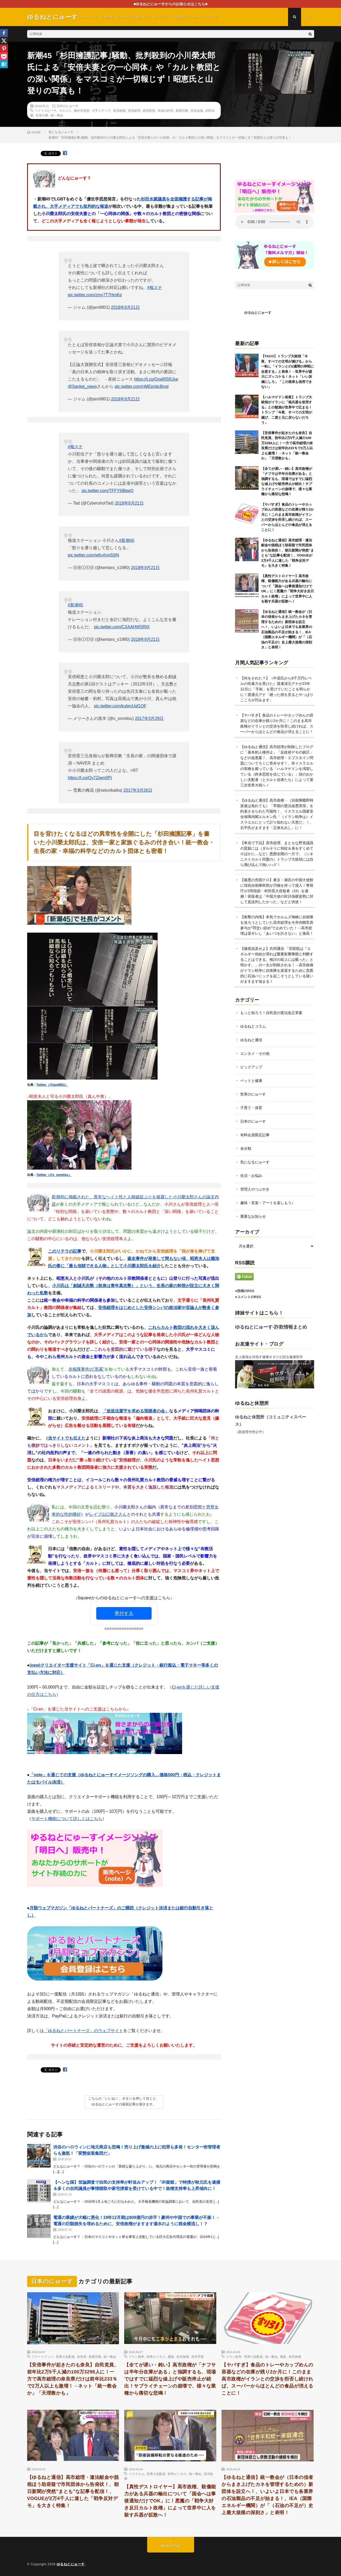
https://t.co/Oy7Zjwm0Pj (90, 777)
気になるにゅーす (255, 1162)
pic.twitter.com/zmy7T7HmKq (95, 295)
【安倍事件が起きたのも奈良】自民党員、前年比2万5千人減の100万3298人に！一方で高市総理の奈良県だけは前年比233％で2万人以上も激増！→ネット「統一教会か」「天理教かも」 (73, 2379)
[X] (4, 41)
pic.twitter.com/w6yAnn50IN (93, 555)
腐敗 (171, 2356)
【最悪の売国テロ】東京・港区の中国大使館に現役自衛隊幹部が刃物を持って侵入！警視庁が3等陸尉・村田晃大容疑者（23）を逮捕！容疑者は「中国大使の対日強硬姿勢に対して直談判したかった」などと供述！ (276, 891)
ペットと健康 (251, 1081)
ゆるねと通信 (251, 1040)
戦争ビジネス (156, 2356)
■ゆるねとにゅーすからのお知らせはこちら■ (170, 4)
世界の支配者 (65, 2356)
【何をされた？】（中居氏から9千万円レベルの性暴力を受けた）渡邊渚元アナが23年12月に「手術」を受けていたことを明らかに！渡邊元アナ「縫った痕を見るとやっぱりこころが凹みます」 (276, 689)
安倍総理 (134, 110)
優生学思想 (81, 110)
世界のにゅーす (253, 1094)
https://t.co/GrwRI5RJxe (156, 379)
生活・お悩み (251, 1176)
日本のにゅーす (68, 105)
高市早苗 (197, 2356)
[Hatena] (4, 64)
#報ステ (154, 287)
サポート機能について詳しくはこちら (66, 1818)
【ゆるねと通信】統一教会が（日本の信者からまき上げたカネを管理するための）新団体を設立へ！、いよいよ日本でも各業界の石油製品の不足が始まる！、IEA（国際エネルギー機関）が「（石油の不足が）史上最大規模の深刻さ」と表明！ (267, 2495)
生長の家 (42, 115)
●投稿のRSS (244, 1291)
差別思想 (149, 110)
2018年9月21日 (125, 307)
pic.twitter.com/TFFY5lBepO (107, 490)
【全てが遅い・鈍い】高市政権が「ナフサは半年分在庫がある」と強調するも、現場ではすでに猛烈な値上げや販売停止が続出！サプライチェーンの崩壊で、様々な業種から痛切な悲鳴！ (170, 2379)
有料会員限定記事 (255, 1135)
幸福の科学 (165, 110)
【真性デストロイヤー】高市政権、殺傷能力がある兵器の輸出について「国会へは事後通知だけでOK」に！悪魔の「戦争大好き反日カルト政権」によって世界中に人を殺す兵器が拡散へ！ (170, 2501)
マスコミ (65, 110)
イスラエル (136, 2473)
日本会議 (196, 110)
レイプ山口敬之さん (108, 1514)
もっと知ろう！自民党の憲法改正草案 (271, 1013)
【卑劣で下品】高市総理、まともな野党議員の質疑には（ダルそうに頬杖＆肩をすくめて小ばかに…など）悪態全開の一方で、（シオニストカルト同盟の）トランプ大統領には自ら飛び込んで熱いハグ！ (276, 854)
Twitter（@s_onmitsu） (54, 1175)
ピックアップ (251, 1067)
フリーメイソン (42, 2356)
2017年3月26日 (137, 790)
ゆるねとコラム (253, 1026)
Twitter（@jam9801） (52, 1085)
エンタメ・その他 (255, 1053)
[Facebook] (4, 33)
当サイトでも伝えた (67, 1438)
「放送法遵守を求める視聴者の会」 (135, 1411)
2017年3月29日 (149, 718)
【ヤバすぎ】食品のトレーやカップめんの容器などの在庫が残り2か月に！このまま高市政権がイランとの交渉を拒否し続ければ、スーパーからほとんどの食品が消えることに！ (267, 2379)
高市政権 (182, 2356)
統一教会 (57, 115)
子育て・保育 (251, 1108)
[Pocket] (4, 56)
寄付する (124, 1613)
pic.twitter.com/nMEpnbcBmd (142, 386)
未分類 (245, 1148)
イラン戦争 (136, 2356)
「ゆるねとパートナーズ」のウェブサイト (83, 2030)
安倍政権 (119, 110)
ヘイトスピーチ (46, 110)
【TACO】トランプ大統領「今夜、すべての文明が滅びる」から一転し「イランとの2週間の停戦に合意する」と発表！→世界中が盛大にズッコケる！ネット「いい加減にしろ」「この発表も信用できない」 (287, 371)
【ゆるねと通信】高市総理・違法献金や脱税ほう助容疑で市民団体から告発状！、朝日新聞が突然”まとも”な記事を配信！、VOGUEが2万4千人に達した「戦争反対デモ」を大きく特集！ (73, 2491)
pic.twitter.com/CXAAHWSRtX (121, 627)
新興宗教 (182, 110)
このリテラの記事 (64, 1251)
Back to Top (170, 2546)
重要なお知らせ (253, 1216)
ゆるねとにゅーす (257, 313)
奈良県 (81, 2356)
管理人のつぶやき (255, 1189)
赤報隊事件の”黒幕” (86, 1369)
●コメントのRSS (248, 1297)
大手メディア (101, 110)
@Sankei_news (82, 386)
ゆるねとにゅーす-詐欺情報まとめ (271, 1327)
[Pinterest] (4, 48)
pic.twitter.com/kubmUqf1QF (120, 706)
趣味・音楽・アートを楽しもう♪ (266, 1203)
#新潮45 (126, 540)
